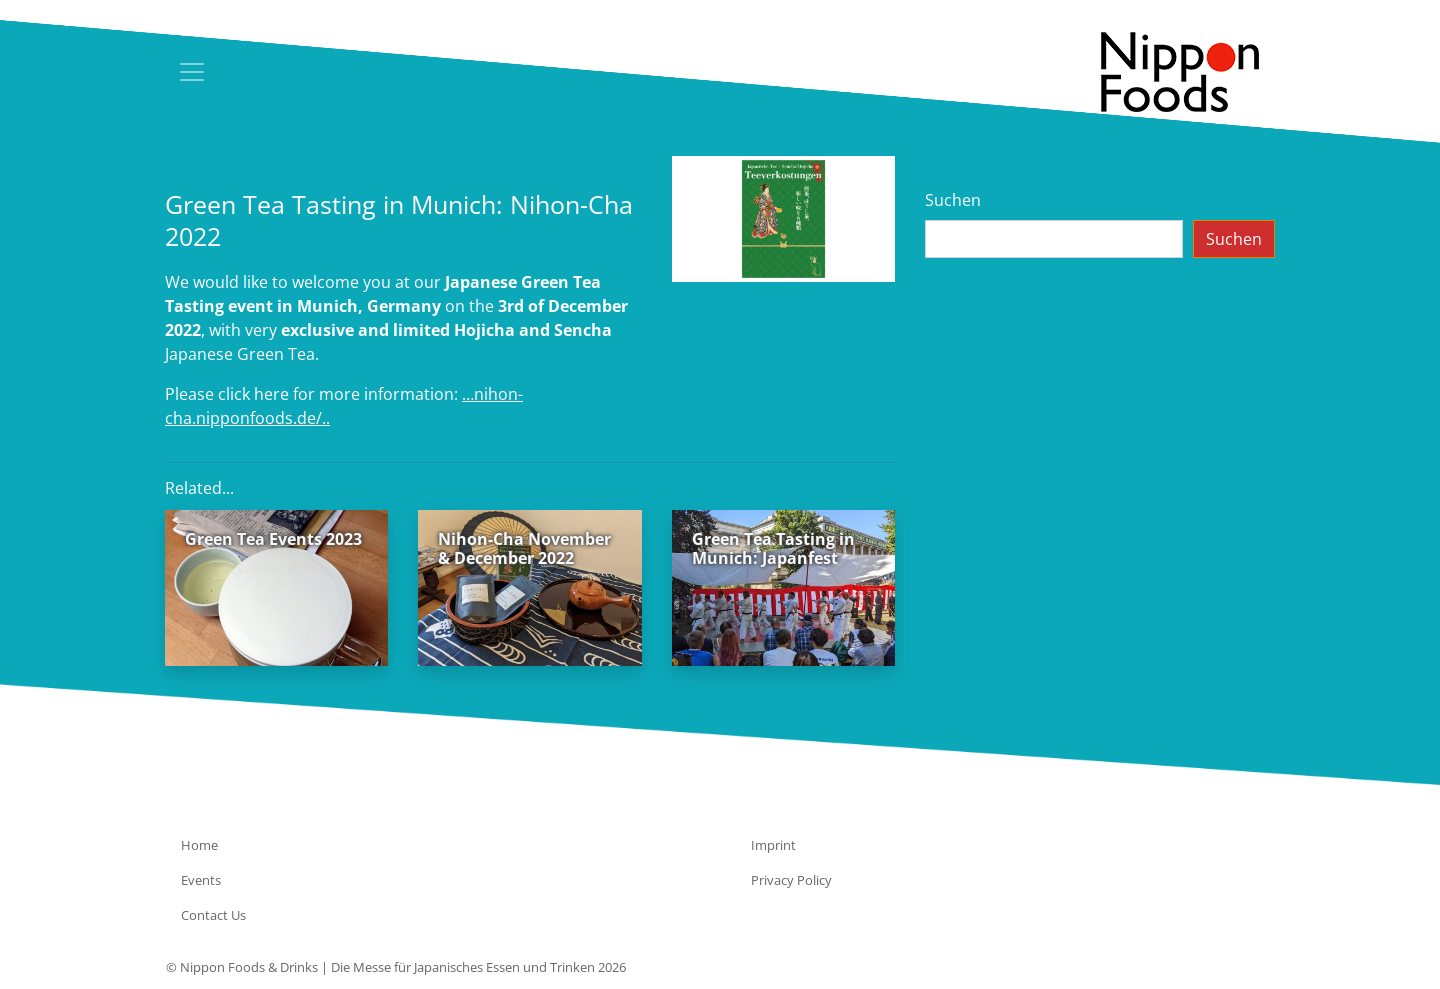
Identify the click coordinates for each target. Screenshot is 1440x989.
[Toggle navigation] (192, 72)
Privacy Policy (791, 880)
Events (201, 880)
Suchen (953, 200)
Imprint (773, 845)
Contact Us (213, 915)
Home (199, 845)
